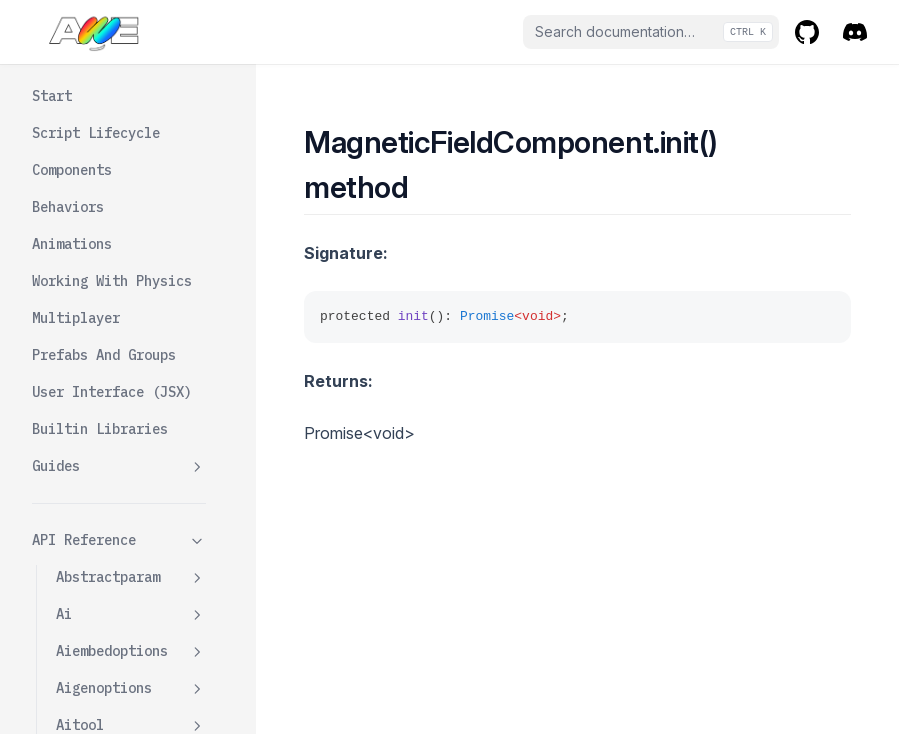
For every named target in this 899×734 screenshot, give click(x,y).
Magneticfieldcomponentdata (131, 480)
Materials (131, 602)
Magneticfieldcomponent (131, 179)
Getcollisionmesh (140, 348)
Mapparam (131, 565)
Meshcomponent (131, 639)
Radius (104, 433)
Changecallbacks (140, 227)
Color (100, 264)
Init (96, 396)
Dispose (108, 301)
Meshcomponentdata (131, 686)
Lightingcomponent (131, 121)
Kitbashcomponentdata (131, 63)
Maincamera (131, 528)
